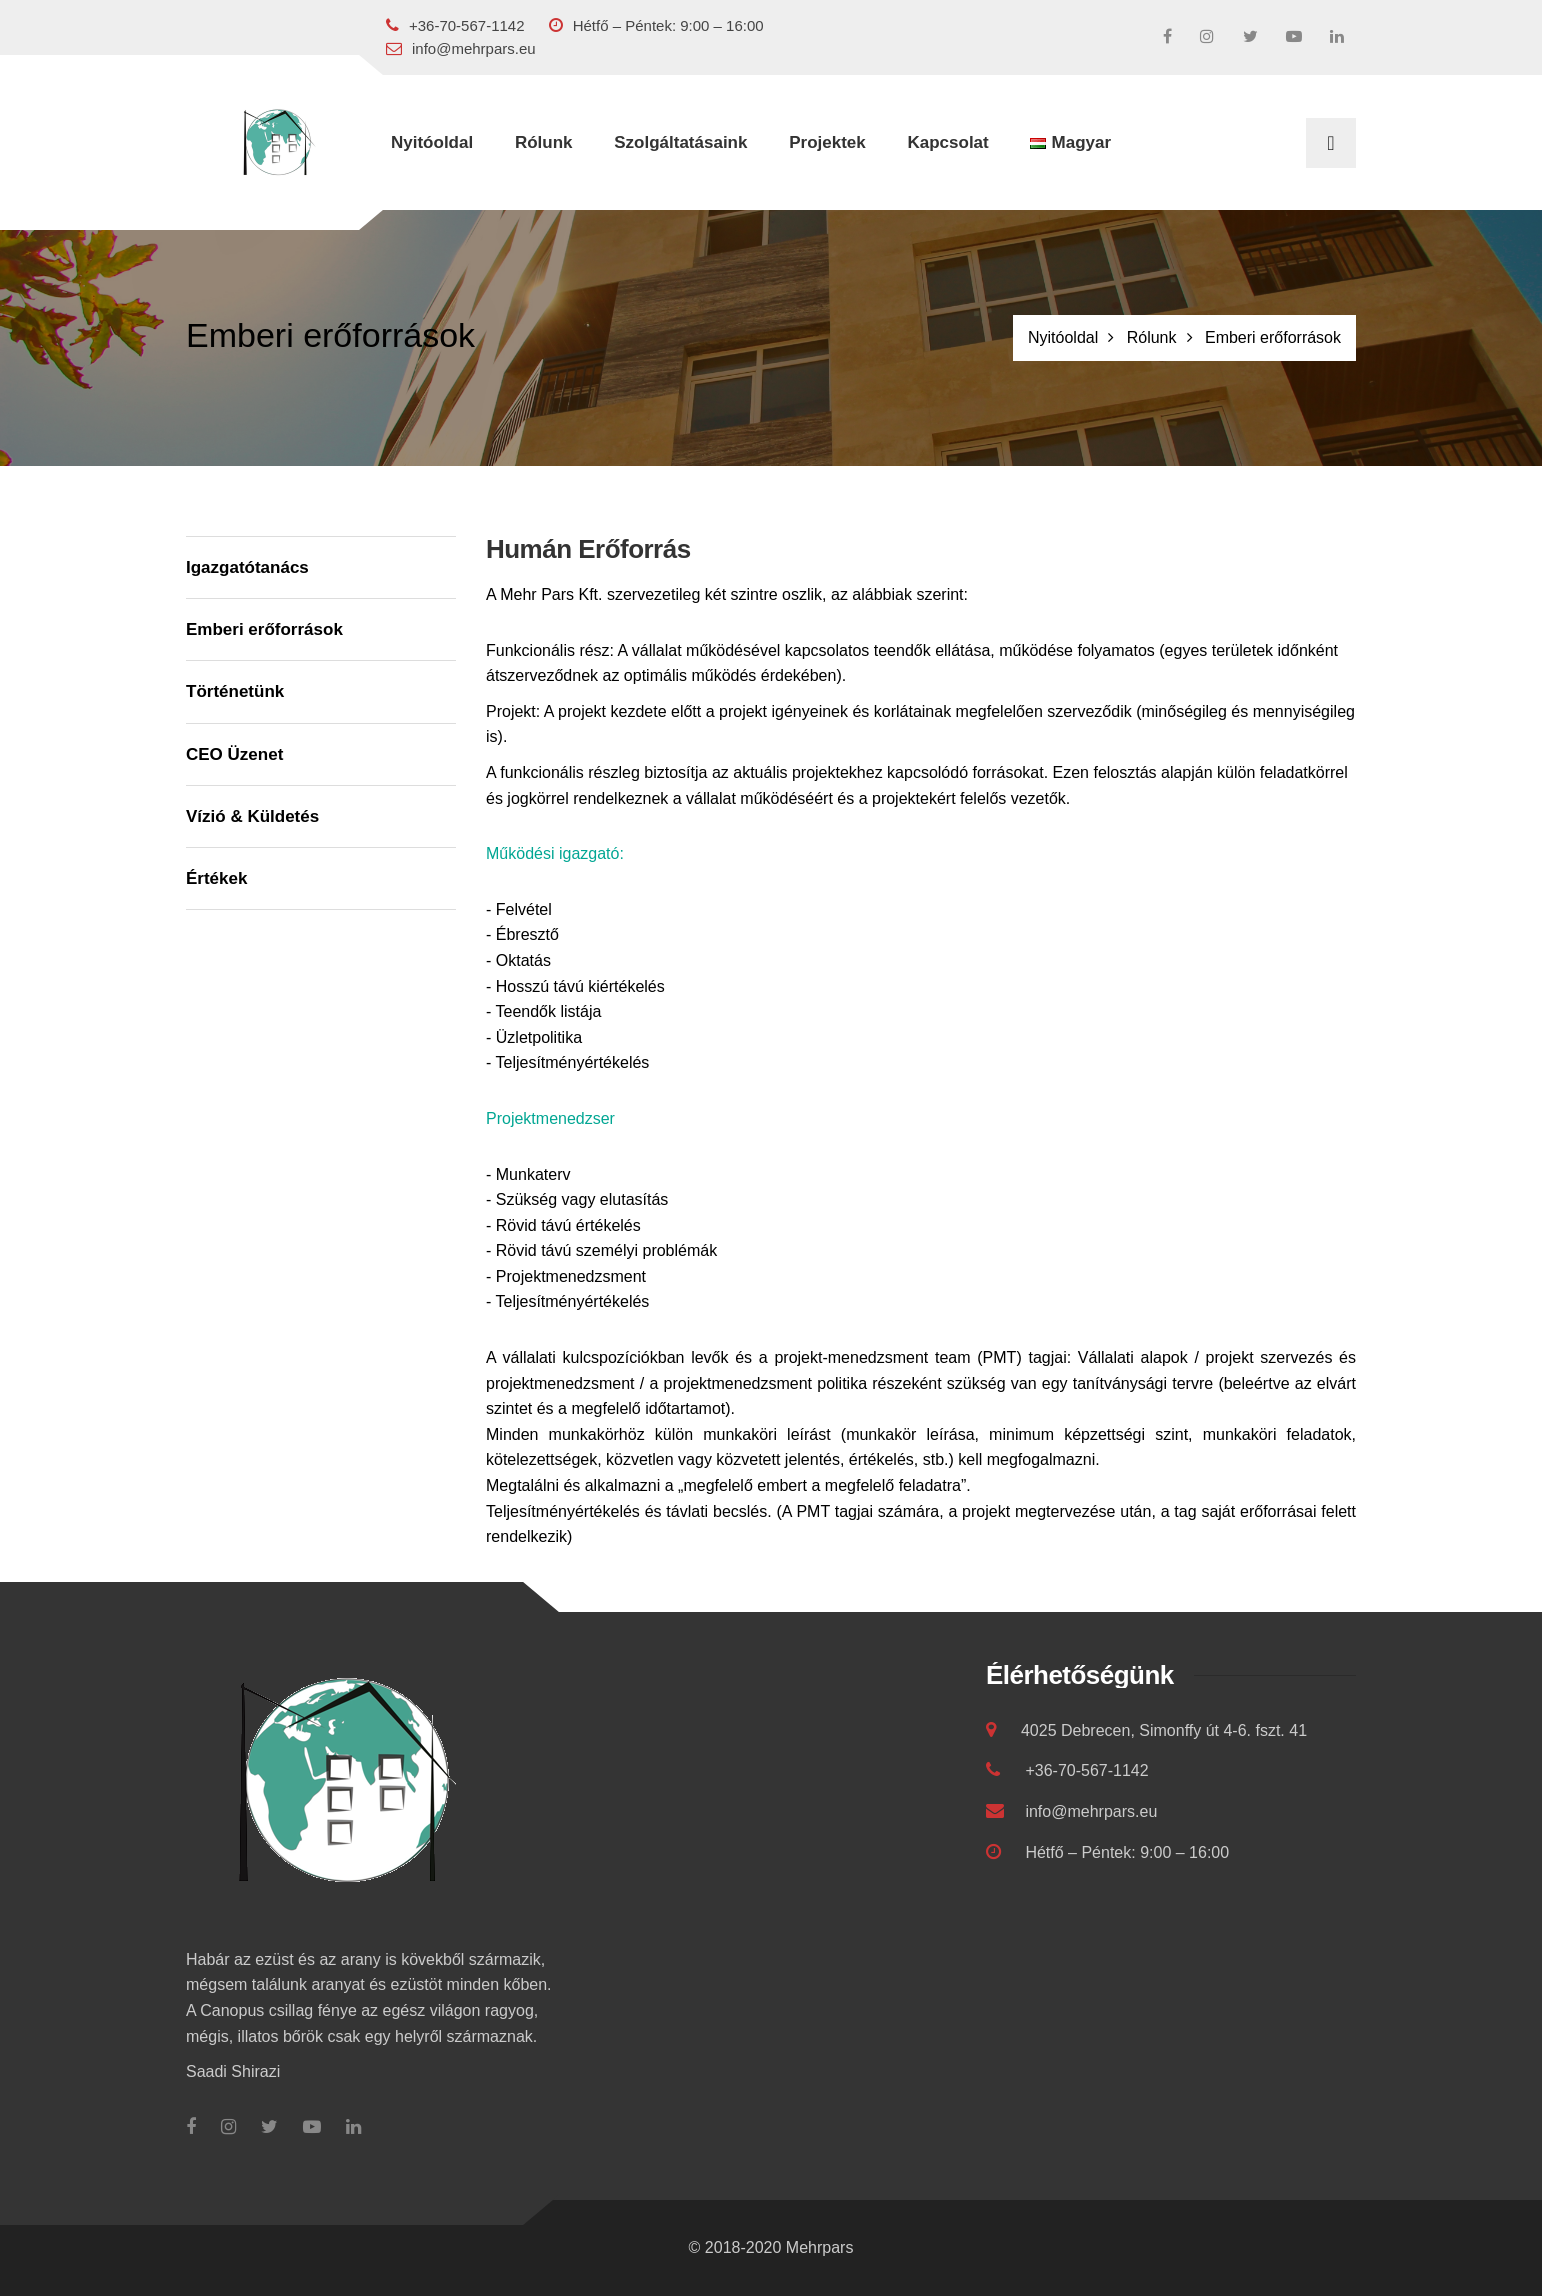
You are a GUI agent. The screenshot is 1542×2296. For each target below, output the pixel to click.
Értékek (216, 878)
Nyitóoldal (432, 142)
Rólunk (544, 142)
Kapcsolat (947, 142)
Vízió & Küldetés (252, 816)
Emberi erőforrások (264, 629)
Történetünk (235, 691)
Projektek (827, 142)
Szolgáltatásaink (680, 142)
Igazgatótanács (247, 567)
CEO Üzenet (234, 754)
